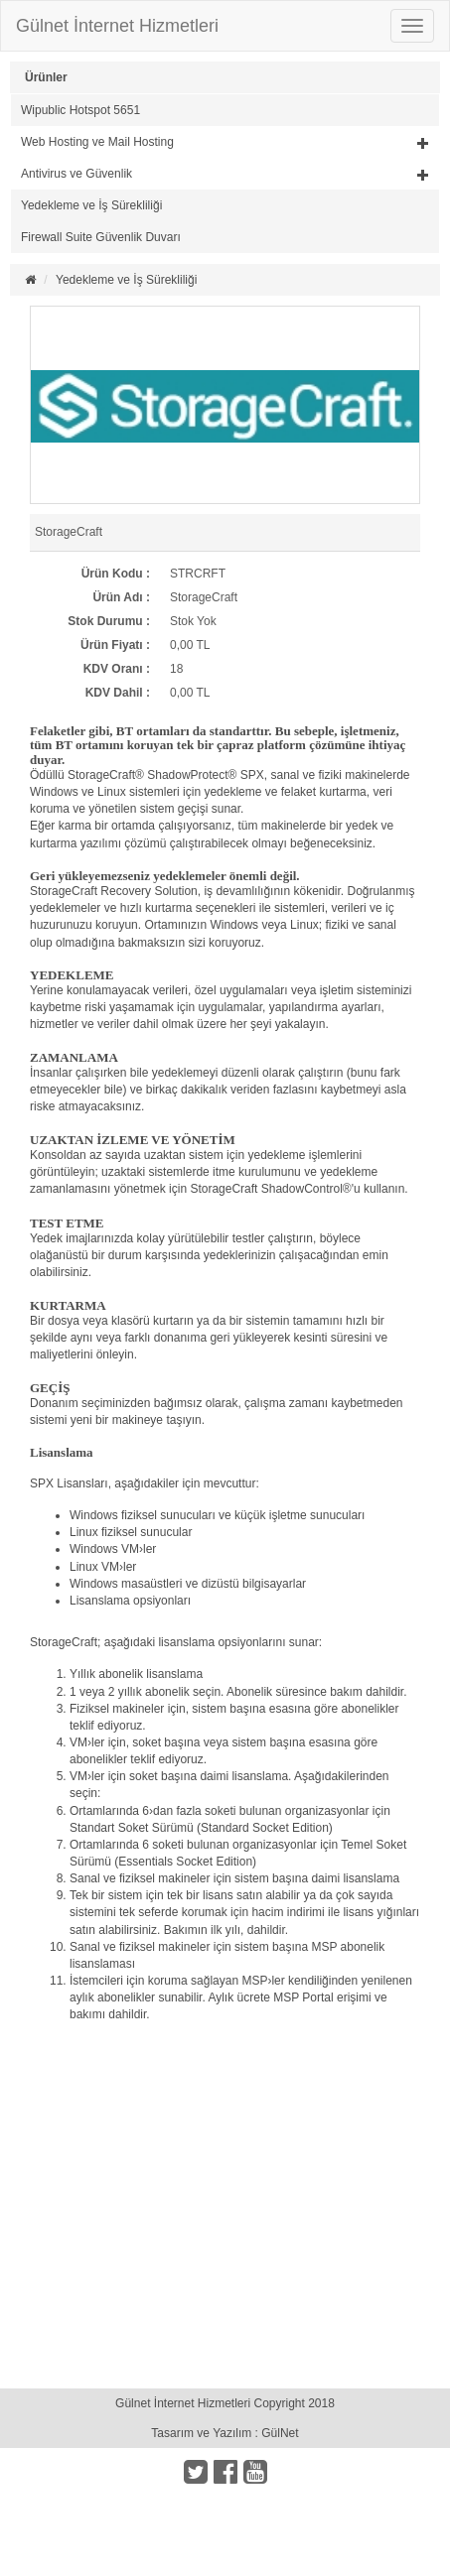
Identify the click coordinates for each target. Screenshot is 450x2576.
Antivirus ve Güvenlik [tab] (225, 174)
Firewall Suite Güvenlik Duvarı (101, 237)
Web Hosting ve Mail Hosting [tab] (225, 142)
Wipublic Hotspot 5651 (80, 110)
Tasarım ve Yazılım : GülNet (224, 2433)
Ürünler (46, 77)
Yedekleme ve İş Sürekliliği (91, 205)
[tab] (225, 110)
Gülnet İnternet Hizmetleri (117, 26)
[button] (225, 142)
